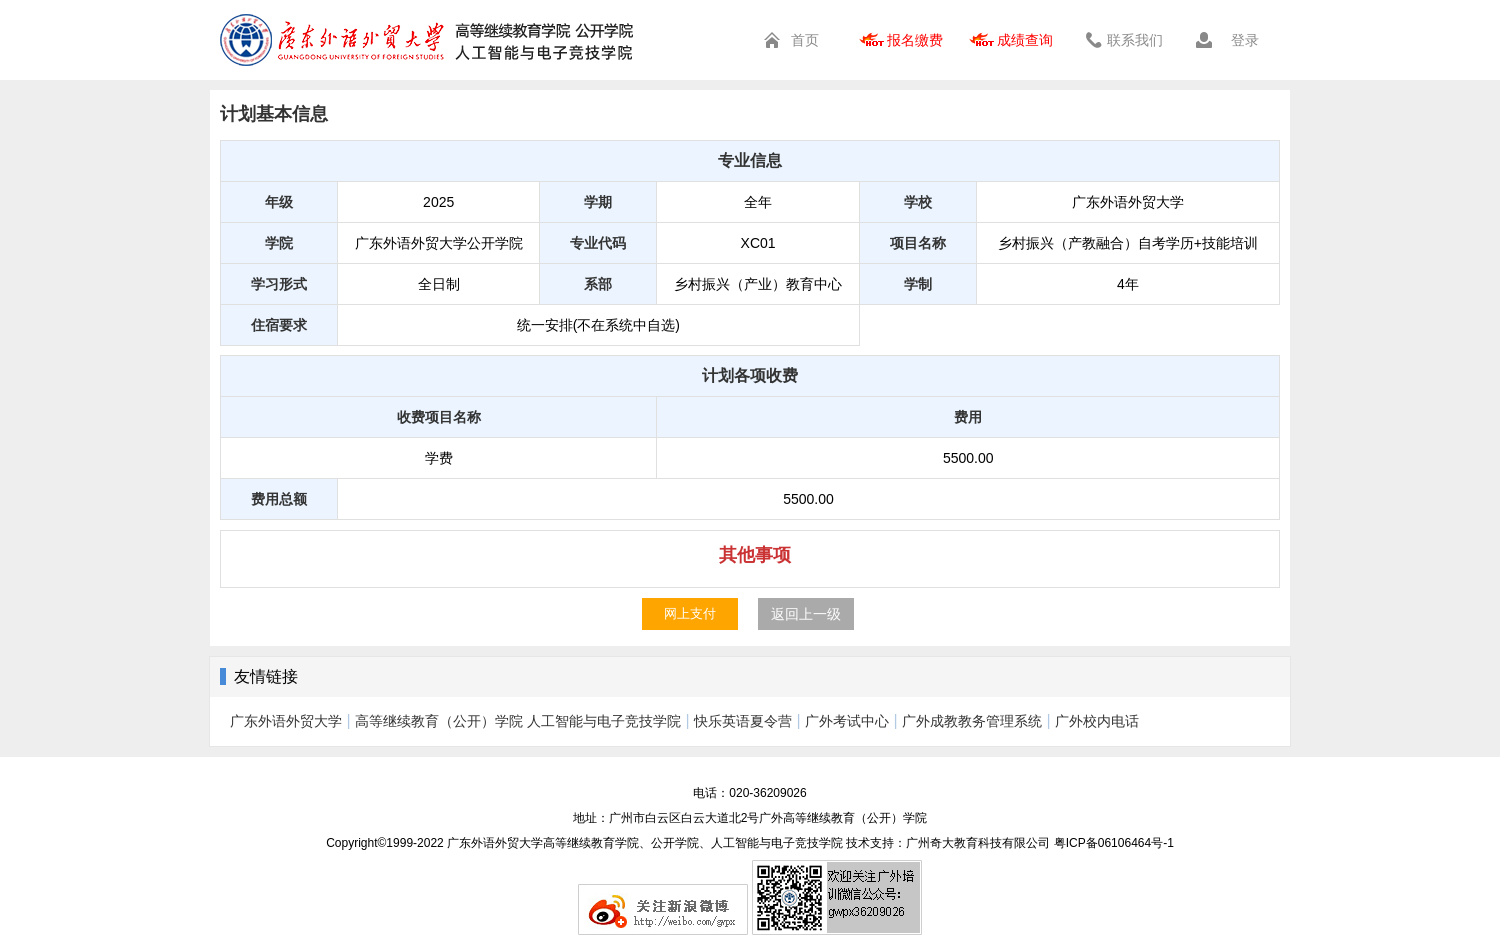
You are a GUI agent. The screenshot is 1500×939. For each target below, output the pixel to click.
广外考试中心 (847, 721)
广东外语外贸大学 (286, 721)
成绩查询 (1025, 40)
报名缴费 (915, 40)
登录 (1245, 40)
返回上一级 (806, 614)
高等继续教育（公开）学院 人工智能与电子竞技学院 (518, 721)
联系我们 (1135, 40)
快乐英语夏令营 (743, 721)
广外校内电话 (1097, 721)
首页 (805, 40)
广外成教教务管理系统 (972, 721)
